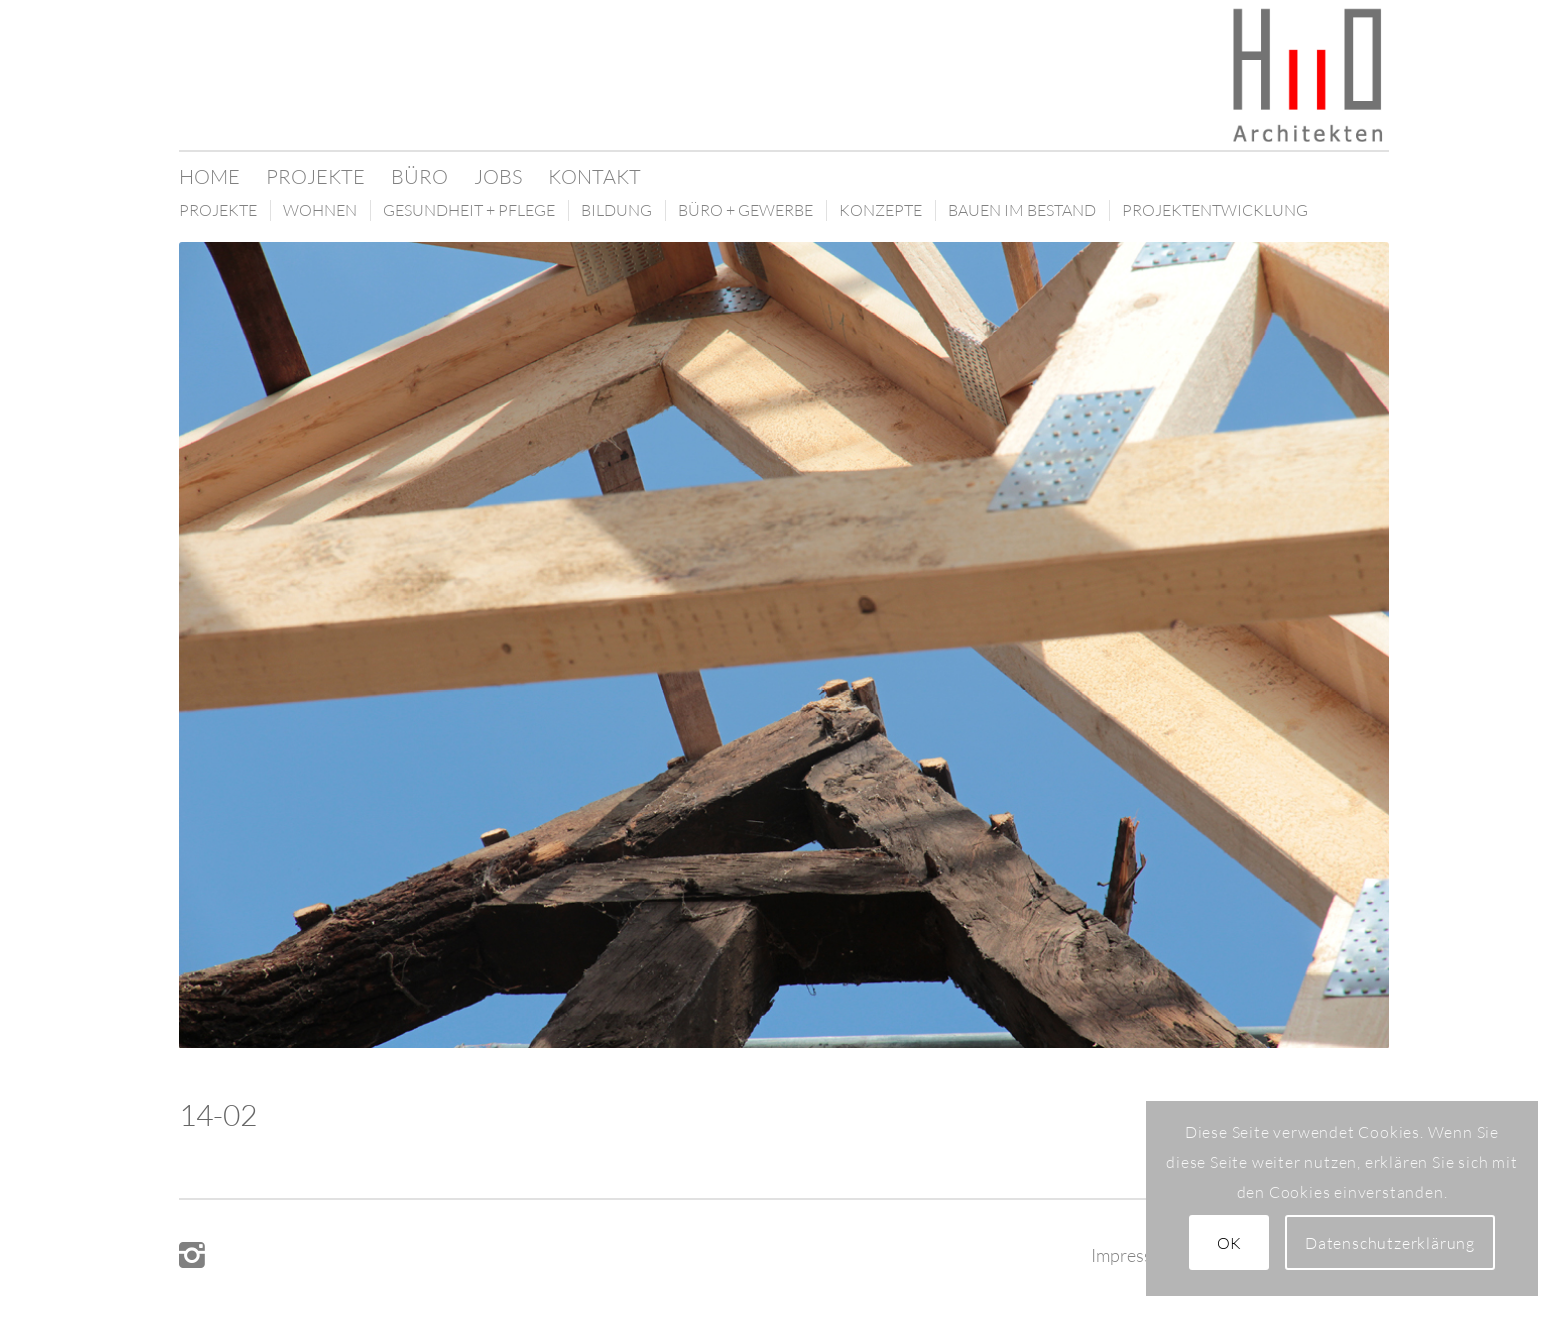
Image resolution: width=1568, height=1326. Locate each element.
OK (1230, 1243)
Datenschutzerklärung (1390, 1243)
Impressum (1133, 1255)
